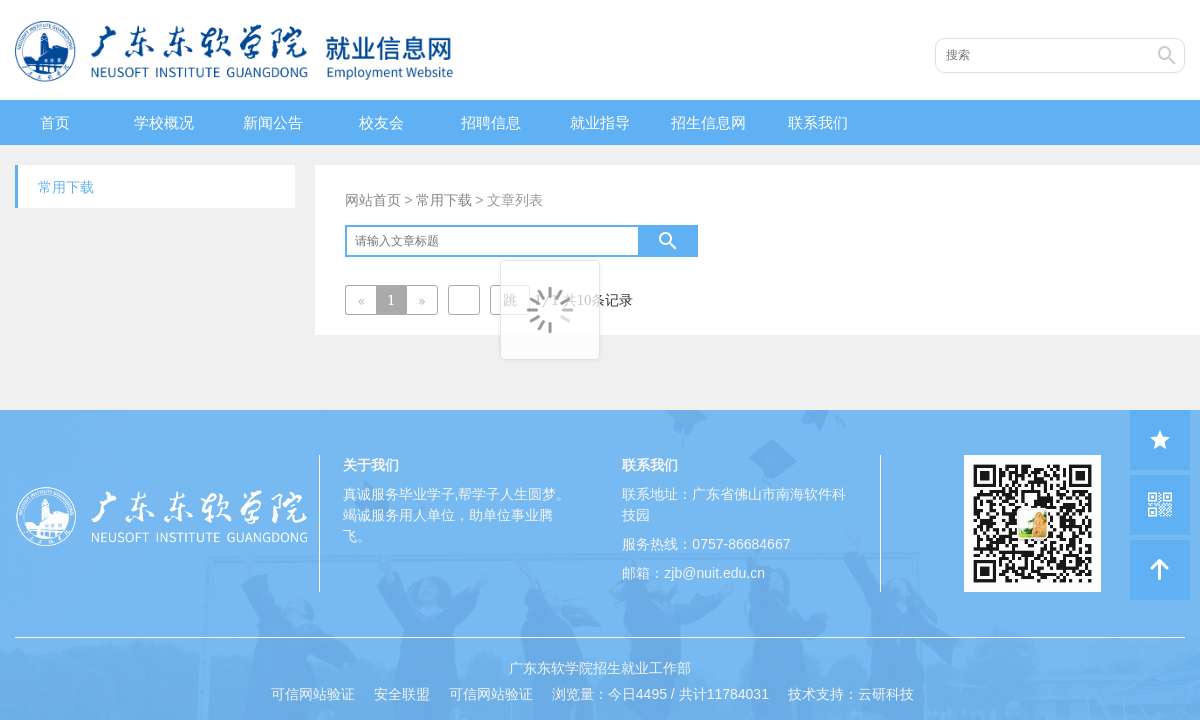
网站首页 (373, 200)
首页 (55, 122)
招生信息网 (708, 122)
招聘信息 (491, 122)
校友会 (381, 122)
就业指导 (600, 122)
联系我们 (818, 122)
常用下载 (444, 200)
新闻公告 (273, 122)
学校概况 (164, 122)
